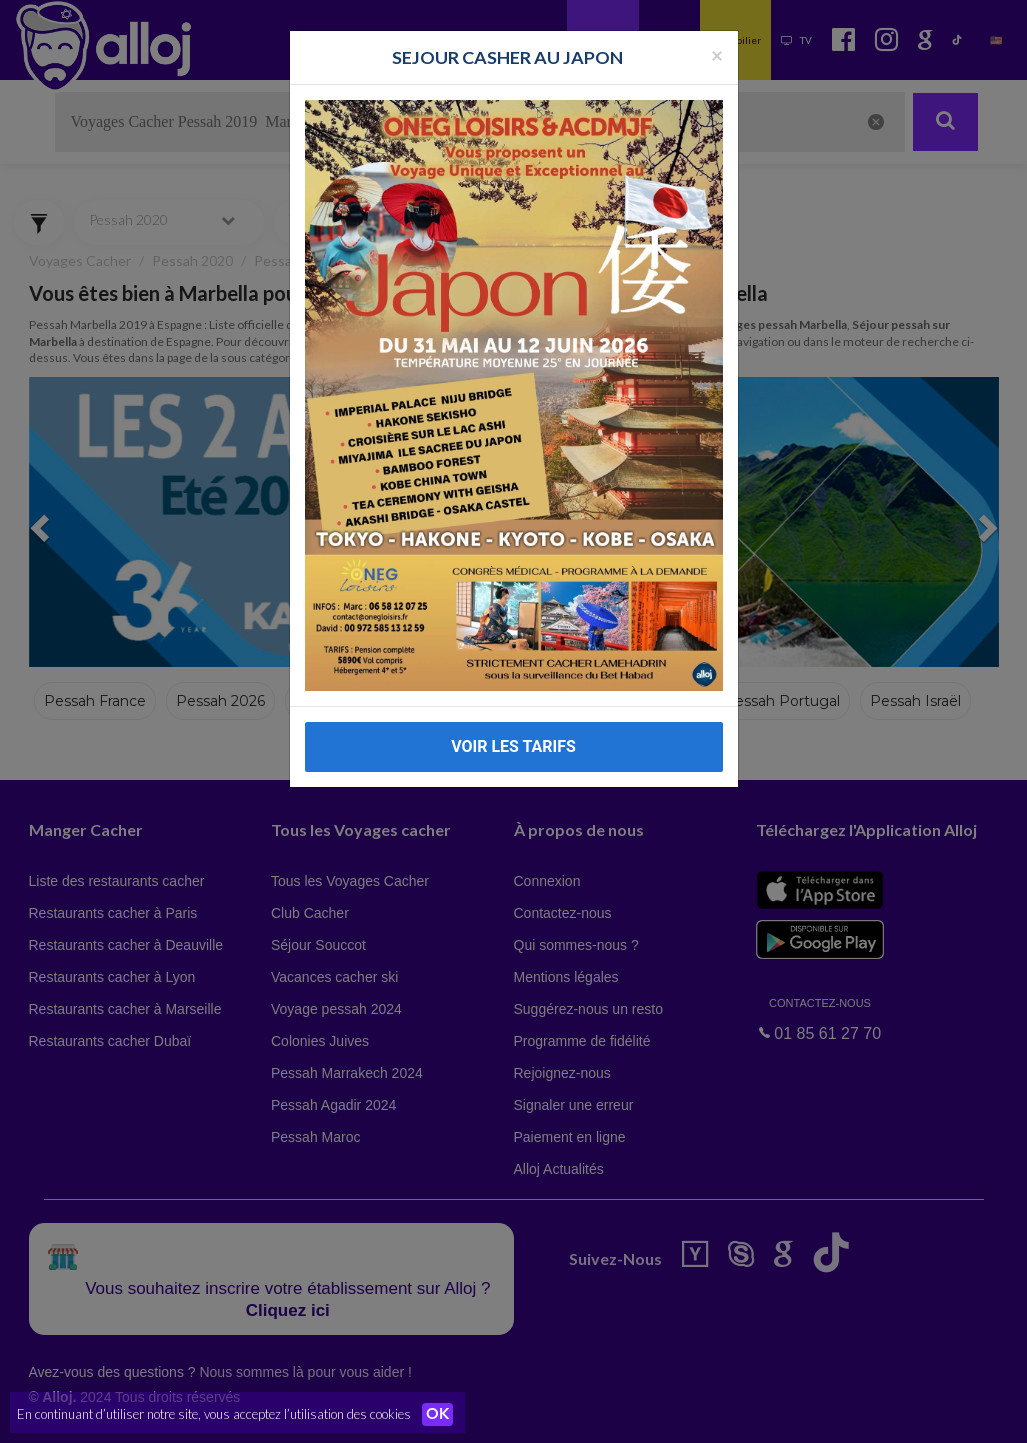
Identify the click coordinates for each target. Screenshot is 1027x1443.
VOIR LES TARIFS (513, 746)
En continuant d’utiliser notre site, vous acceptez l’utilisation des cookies (214, 1413)
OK (440, 1414)
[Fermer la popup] (717, 54)
